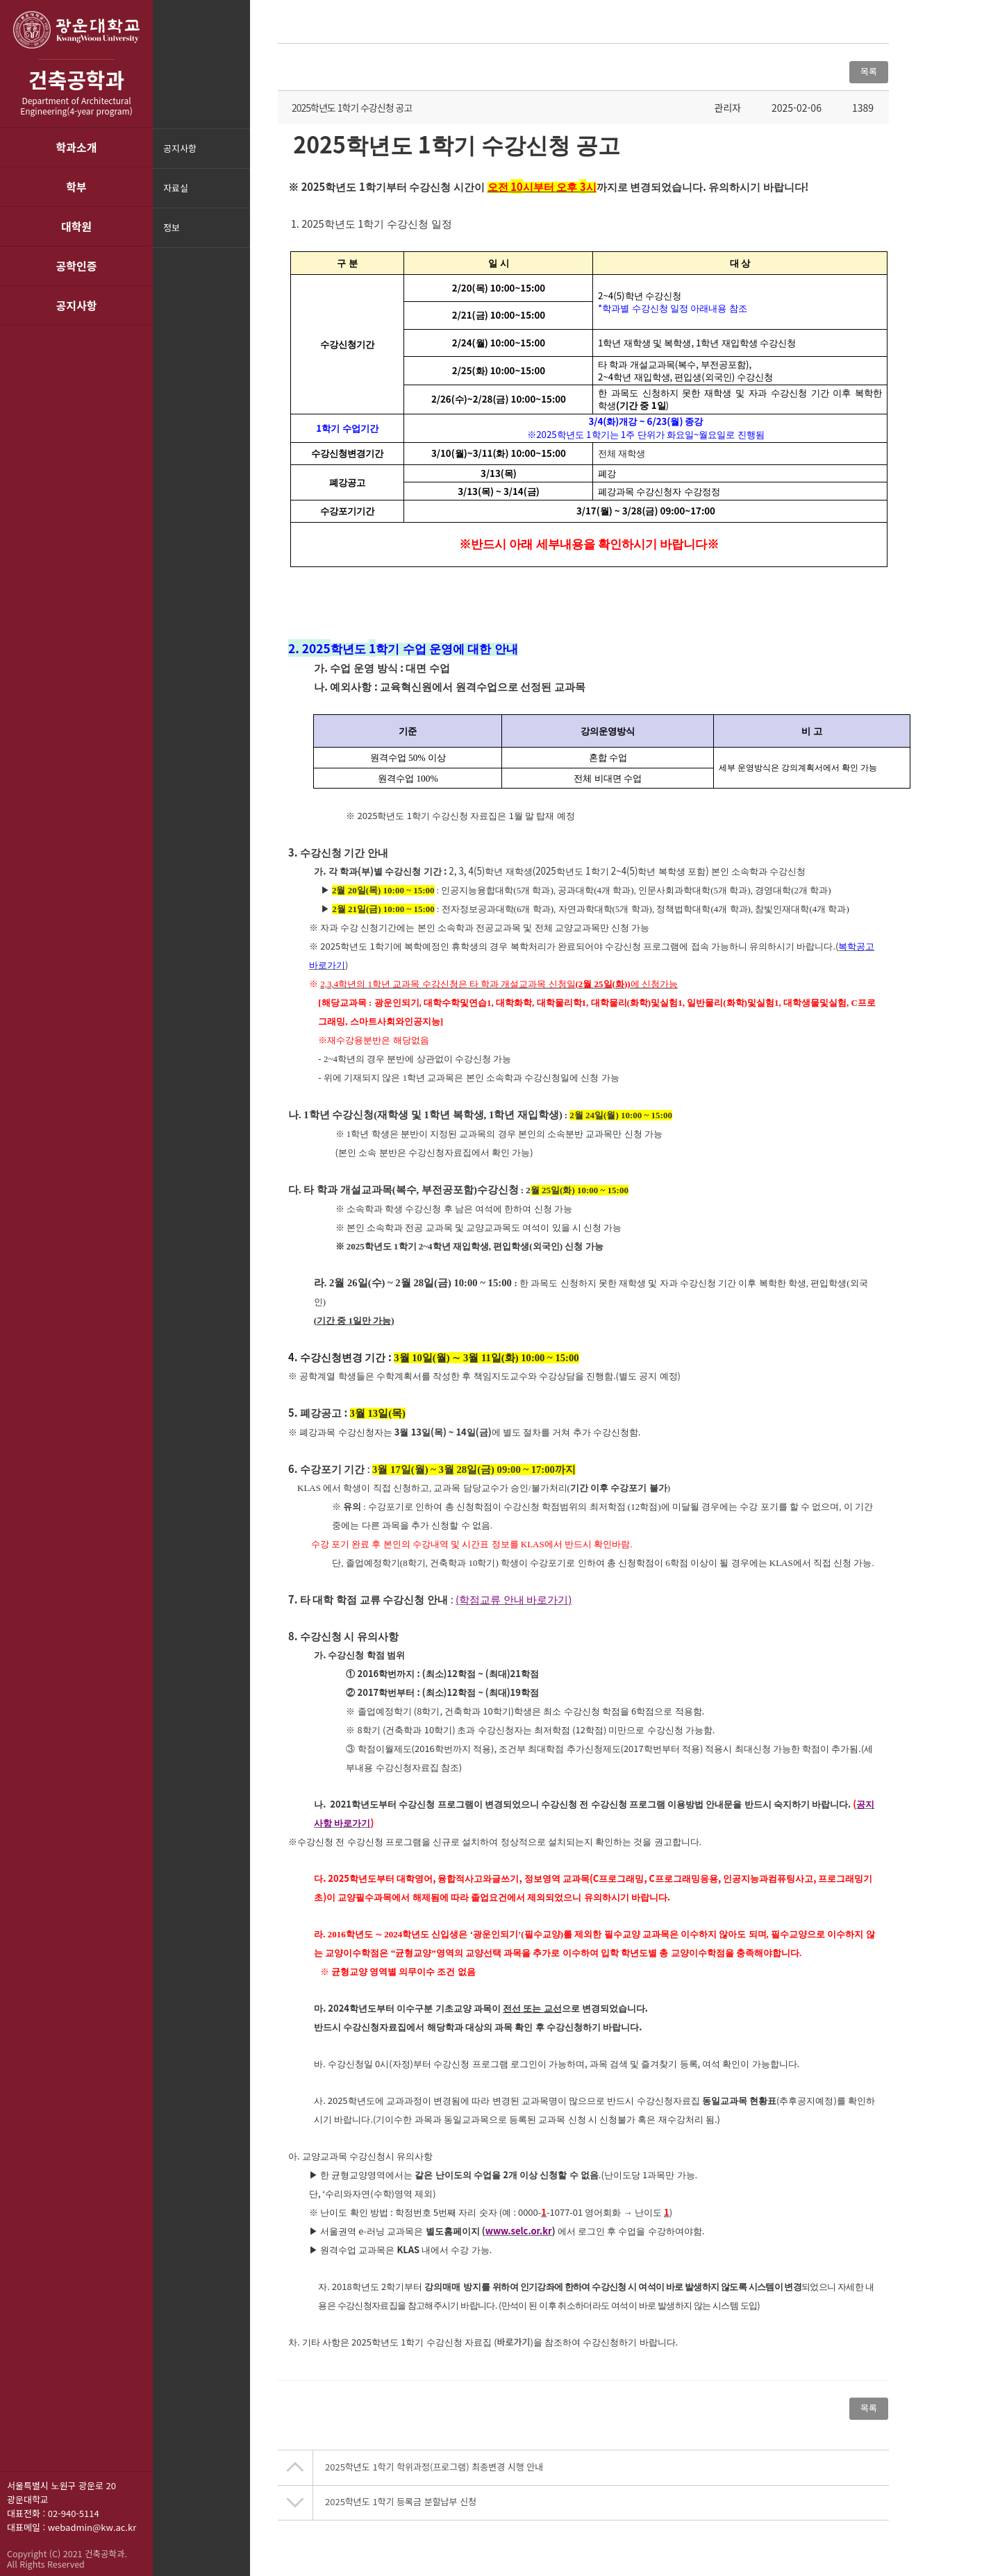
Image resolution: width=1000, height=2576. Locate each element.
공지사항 (76, 305)
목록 (868, 71)
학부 (76, 186)
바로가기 (514, 2341)
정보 (171, 227)
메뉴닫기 (238, 236)
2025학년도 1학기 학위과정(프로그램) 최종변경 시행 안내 (434, 2466)
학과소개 (76, 147)
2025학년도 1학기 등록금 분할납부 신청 (400, 2501)
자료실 (175, 187)
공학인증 (76, 266)
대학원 (76, 226)
